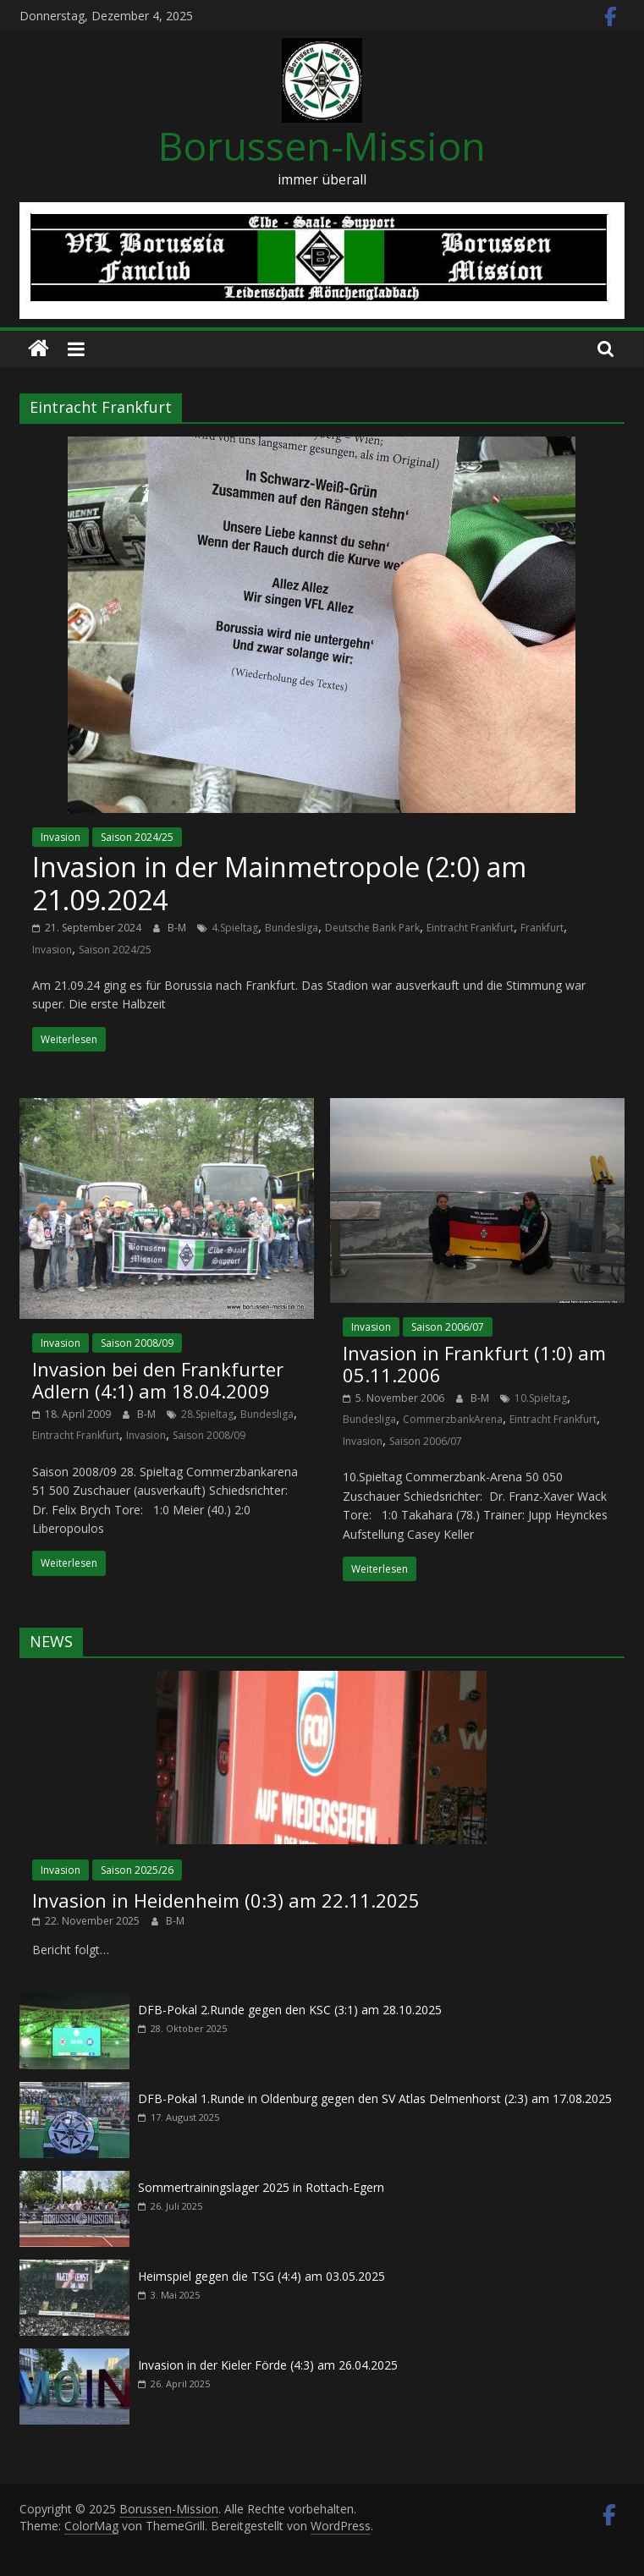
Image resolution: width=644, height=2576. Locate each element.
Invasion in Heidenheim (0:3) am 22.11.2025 (226, 1900)
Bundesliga (291, 927)
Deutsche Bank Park (372, 927)
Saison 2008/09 (137, 1343)
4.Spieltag (235, 927)
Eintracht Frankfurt (470, 927)
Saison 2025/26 (137, 1870)
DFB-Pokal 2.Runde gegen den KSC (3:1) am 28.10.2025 (290, 2010)
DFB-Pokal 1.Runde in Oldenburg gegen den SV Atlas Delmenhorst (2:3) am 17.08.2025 (375, 2098)
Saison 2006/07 (447, 1327)
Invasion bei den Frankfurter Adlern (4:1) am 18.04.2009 (157, 1379)
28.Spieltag (207, 1414)
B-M (178, 927)
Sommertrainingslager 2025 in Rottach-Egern (261, 2187)
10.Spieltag (541, 1398)
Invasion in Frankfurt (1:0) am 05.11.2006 (474, 1363)
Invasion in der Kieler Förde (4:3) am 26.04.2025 (268, 2365)
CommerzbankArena (453, 1419)
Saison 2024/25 (137, 837)
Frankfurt (542, 927)
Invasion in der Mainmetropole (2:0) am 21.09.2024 (279, 883)
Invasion (60, 837)
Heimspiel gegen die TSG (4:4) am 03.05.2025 (261, 2276)
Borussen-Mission (322, 145)
